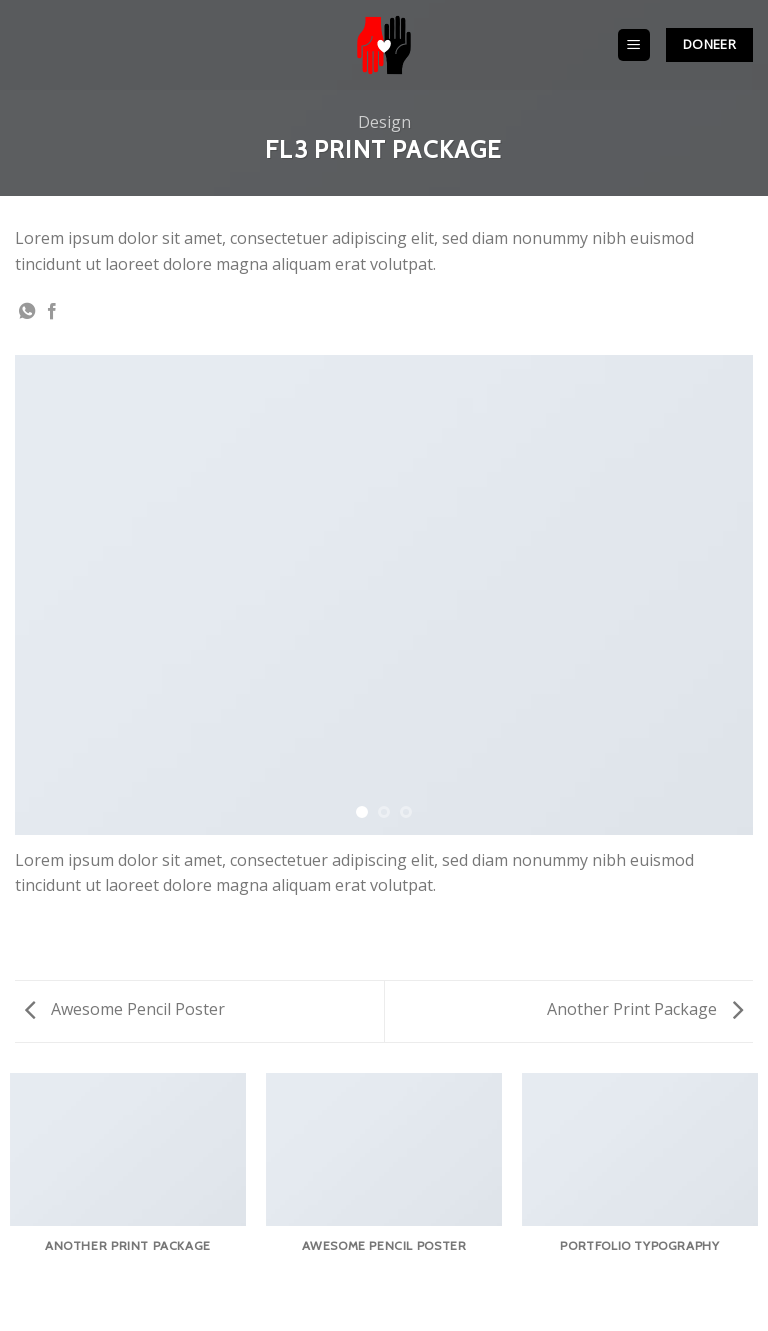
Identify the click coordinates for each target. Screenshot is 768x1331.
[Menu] (634, 45)
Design (384, 122)
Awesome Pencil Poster (125, 1009)
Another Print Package (645, 1009)
